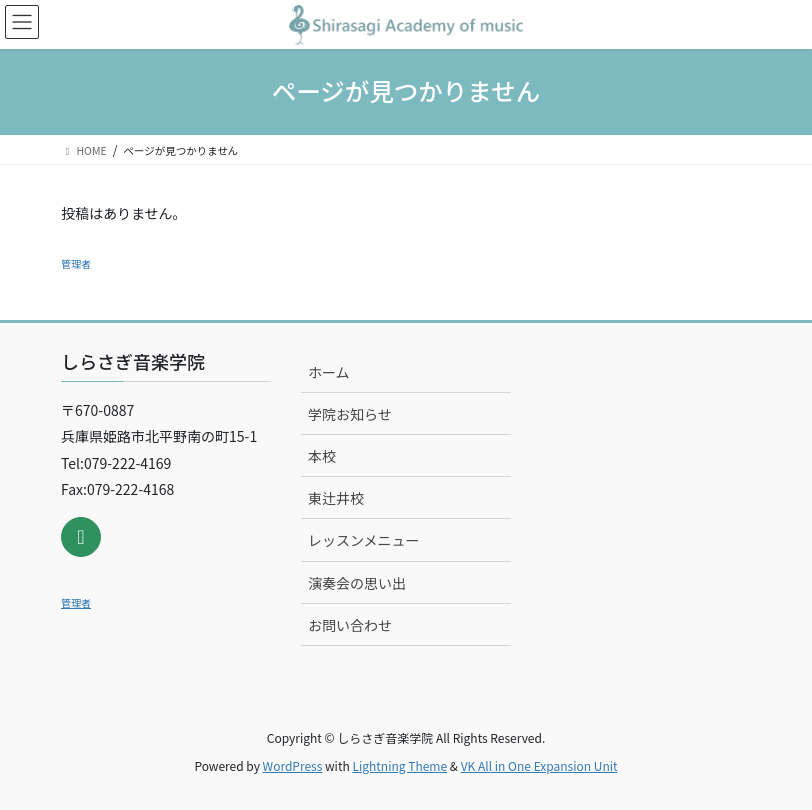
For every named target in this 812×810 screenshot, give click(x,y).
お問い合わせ (350, 625)
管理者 (76, 263)
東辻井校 (336, 498)
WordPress (293, 765)
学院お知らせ (350, 414)
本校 (322, 456)
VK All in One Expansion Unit (539, 765)
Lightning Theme (399, 765)
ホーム (329, 372)
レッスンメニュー (364, 540)
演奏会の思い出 (357, 583)
